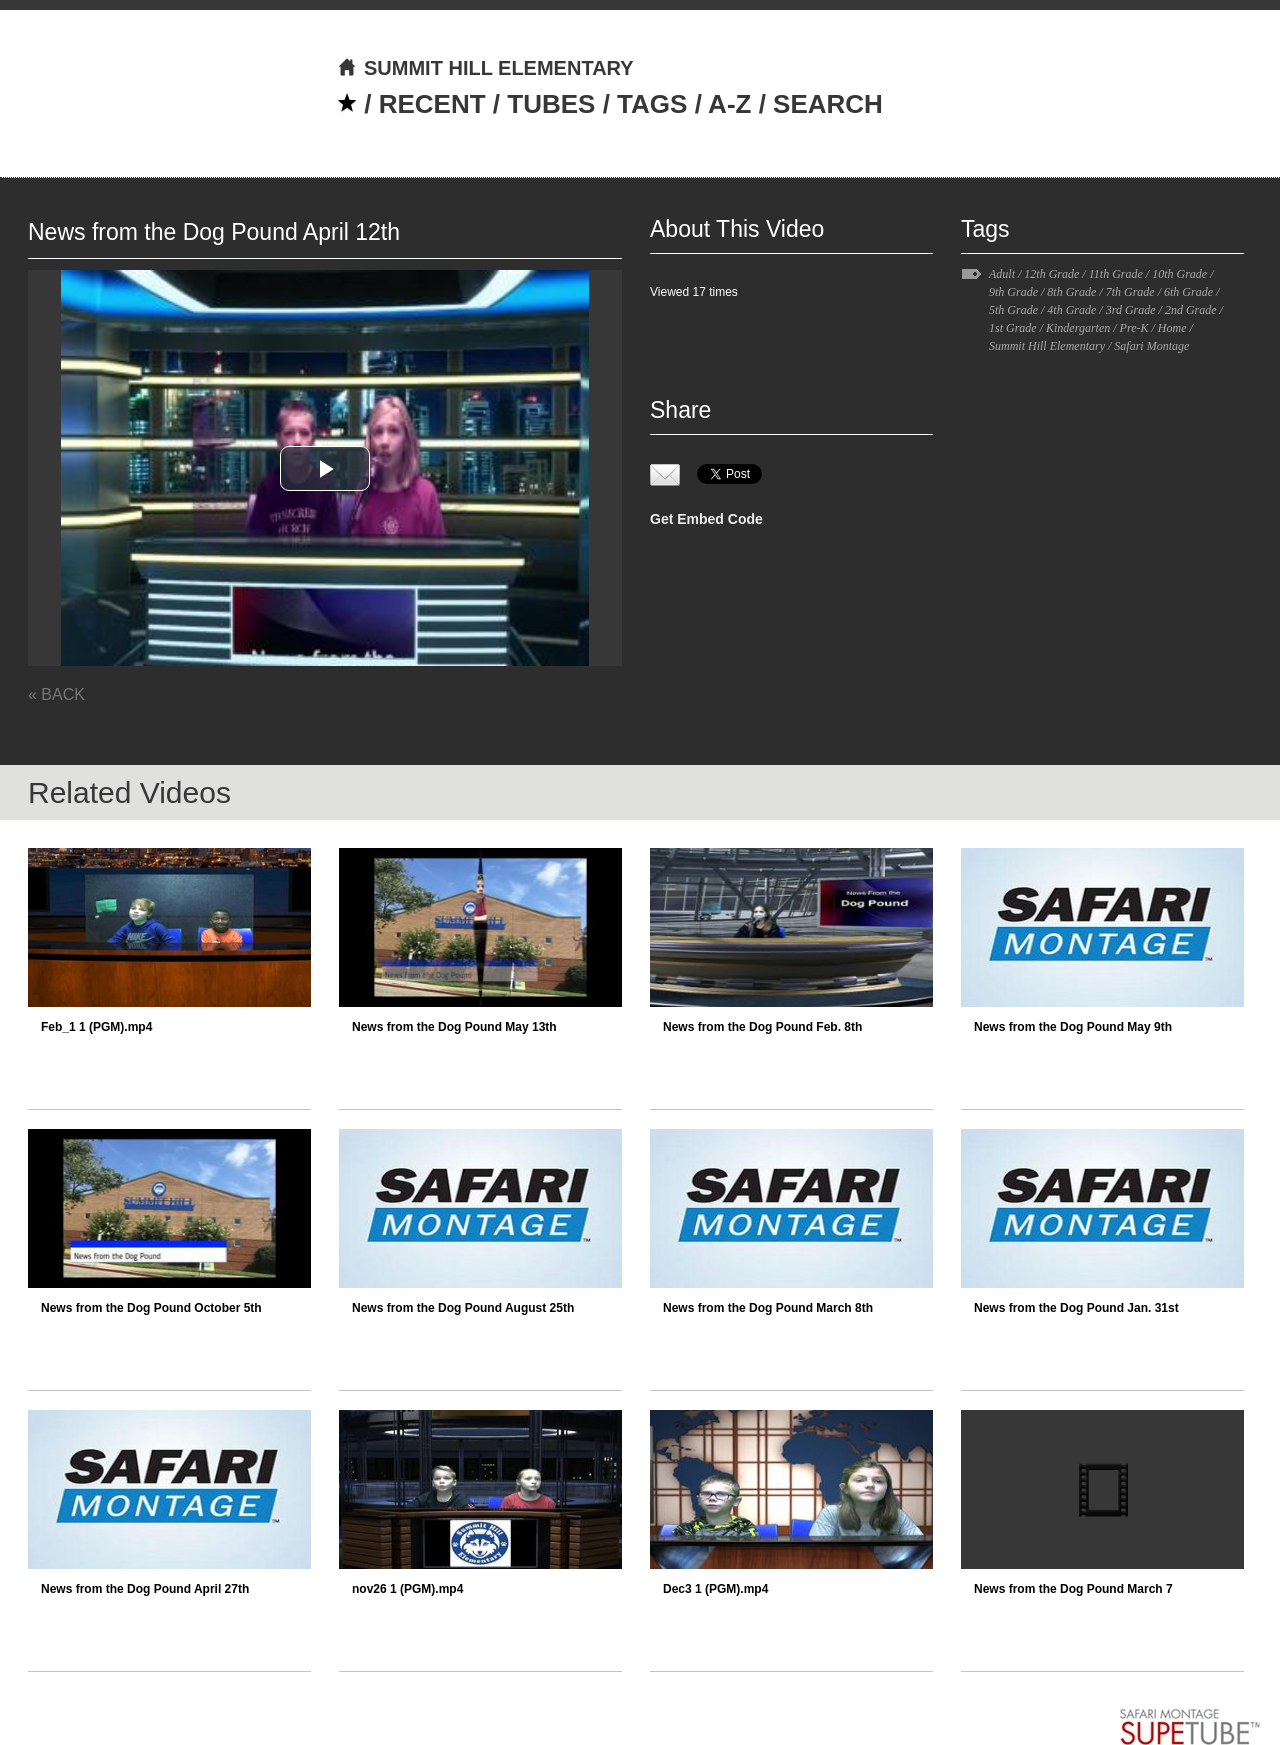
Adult (1002, 274)
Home (1172, 328)
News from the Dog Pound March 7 (1073, 1589)
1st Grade (1013, 328)
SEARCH (828, 104)
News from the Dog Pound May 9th (1073, 1027)
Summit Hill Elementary (1047, 346)
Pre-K (1134, 328)
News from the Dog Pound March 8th (768, 1308)
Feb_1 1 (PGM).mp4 (96, 1027)
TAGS (652, 104)
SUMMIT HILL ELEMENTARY (485, 68)
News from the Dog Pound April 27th (145, 1589)
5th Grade (1013, 310)
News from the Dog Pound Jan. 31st (1076, 1308)
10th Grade (1179, 274)
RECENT (432, 104)
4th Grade (1071, 310)
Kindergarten (1078, 328)
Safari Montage (1151, 346)
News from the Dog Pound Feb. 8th (762, 1027)
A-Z (729, 104)
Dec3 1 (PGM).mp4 (715, 1589)
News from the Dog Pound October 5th (151, 1308)
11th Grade (1116, 274)
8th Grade (1071, 292)
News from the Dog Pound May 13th (454, 1027)
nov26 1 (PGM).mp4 (407, 1589)
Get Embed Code (706, 519)
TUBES (551, 104)
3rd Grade (1131, 310)
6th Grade (1188, 292)
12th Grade (1051, 274)
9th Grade (1013, 292)
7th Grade (1130, 292)
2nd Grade (1191, 310)
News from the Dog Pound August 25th (463, 1308)
